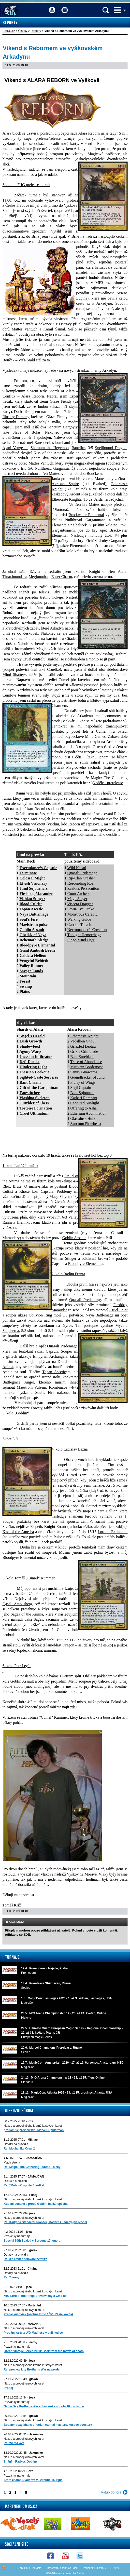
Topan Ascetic (54, 1372)
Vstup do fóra (111, 2492)
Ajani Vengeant (15, 448)
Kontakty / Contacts (29, 2567)
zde (53, 370)
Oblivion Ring (40, 1315)
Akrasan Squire (65, 484)
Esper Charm (61, 577)
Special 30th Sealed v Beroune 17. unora (32, 2240)
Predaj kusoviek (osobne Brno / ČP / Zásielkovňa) (38, 2314)
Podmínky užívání (93, 2567)
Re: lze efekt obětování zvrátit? (25, 2259)
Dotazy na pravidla (16, 2144)
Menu (117, 10)
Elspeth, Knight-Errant (48, 1526)
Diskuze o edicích (15, 2181)
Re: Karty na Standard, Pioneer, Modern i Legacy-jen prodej (45, 2222)
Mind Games (95, 736)
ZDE (27, 1934)
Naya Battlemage (99, 1315)
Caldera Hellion (104, 1511)
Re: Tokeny (11, 2277)
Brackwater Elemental (86, 515)
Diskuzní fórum (19, 2110)
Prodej (8, 2388)
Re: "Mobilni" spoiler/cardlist (24, 2185)
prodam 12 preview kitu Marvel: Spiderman (34, 2130)
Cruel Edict (118, 1310)
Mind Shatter (13, 674)
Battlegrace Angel (18, 1382)
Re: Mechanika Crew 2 (19, 2148)
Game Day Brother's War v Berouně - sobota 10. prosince (44, 2406)
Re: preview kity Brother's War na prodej (32, 2369)
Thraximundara (14, 577)
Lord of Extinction (113, 1532)
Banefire (78, 448)
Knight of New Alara (108, 571)
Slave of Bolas (27, 432)
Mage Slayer (59, 1196)
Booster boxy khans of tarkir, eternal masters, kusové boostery (48, 2424)
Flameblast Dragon (59, 1645)
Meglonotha (38, 577)
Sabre (80, 2573)
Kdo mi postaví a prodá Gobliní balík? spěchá (36, 2204)
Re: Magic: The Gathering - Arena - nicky (32, 2167)
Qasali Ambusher (16, 1604)
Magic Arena (12, 2162)
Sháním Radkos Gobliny (21, 2461)
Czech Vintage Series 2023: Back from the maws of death (44, 2351)
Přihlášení (52, 7)
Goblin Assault (74, 1238)
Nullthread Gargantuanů (54, 468)
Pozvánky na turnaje (17, 2236)
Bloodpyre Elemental (84, 1263)
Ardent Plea (78, 494)
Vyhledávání (105, 10)
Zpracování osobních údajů (62, 2567)
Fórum (64, 7)
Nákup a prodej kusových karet (24, 2218)
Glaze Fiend (60, 401)
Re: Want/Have (14, 2443)
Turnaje (12, 1957)
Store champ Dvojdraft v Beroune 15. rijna (33, 2480)
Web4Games (54, 2573)
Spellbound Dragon (111, 448)
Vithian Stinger (64, 1258)
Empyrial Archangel (49, 1356)
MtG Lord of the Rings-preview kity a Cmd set (35, 2296)
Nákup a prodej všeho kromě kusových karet (33, 2125)
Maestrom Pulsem (31, 1387)
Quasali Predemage (85, 1300)
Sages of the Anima (27, 1614)
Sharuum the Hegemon (49, 448)
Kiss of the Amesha (18, 1532)
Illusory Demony (15, 417)
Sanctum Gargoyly (62, 427)
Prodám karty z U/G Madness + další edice (33, 2332)
